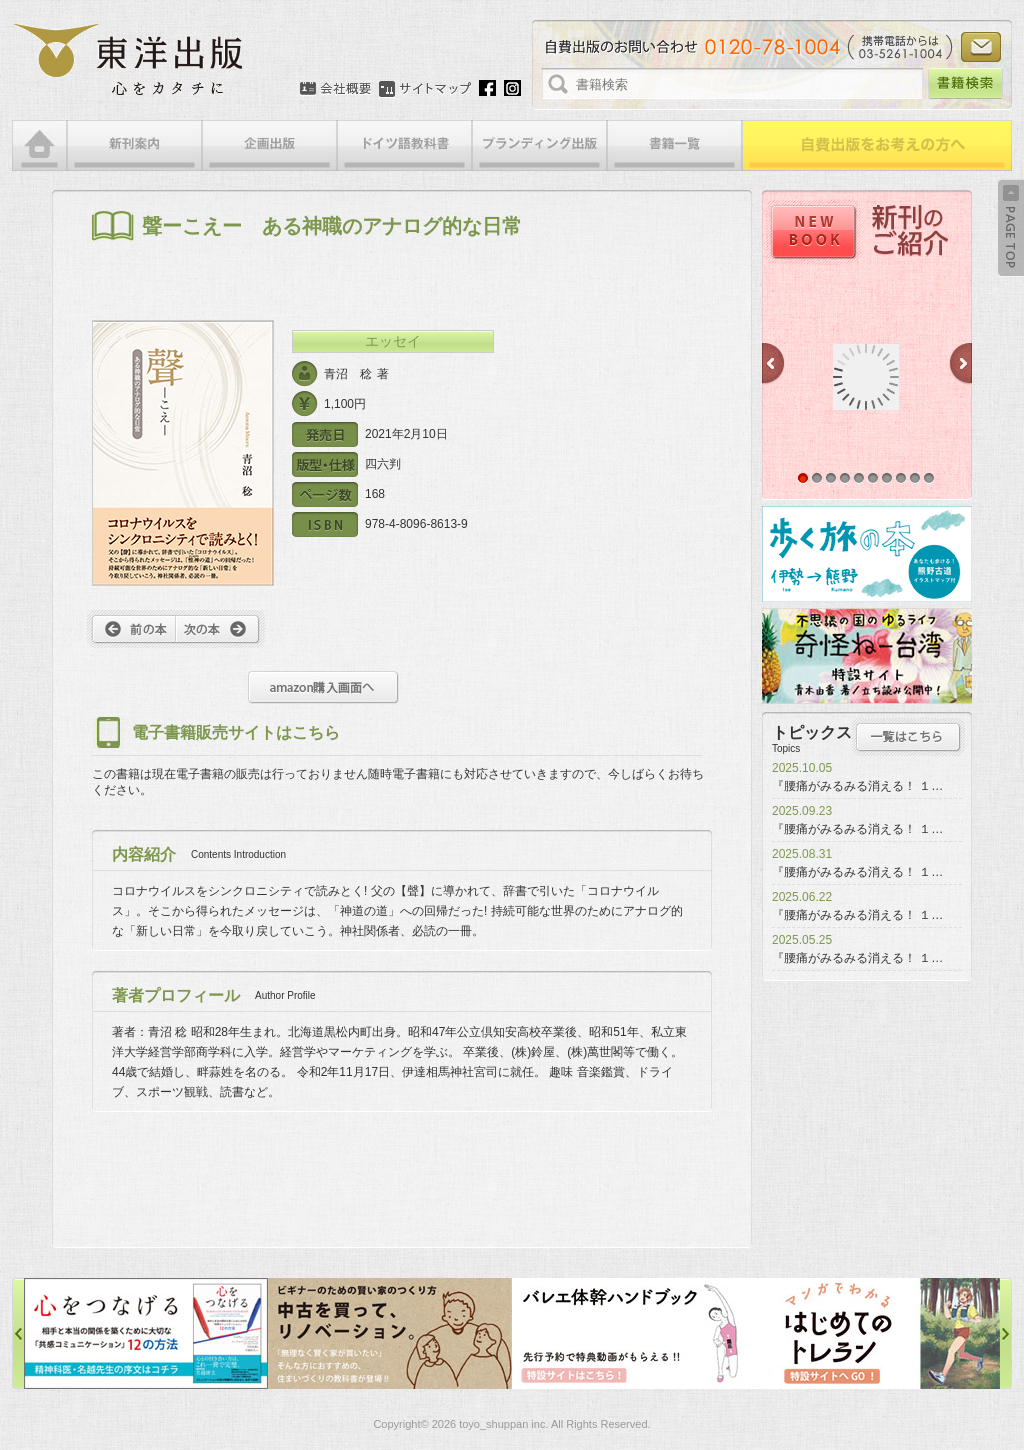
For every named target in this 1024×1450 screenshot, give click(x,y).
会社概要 (335, 89)
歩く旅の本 (867, 554)
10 (929, 478)
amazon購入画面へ (323, 687)
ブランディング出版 (539, 145)
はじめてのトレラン (878, 1333)
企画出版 (269, 145)
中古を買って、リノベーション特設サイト (390, 1333)
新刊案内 (134, 145)
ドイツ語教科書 (404, 145)
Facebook (487, 88)
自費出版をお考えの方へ (877, 145)
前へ (131, 629)
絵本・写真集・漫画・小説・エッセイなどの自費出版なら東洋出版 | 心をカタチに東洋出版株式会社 (129, 60)
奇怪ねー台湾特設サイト (867, 656)
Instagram (512, 88)
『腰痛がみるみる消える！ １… (857, 786)
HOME (39, 145)
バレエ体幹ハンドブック (634, 1333)
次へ (220, 629)
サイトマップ (425, 89)
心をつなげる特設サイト (146, 1333)
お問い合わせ (981, 47)
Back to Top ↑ (1011, 228)
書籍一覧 (674, 145)
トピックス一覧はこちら (908, 737)
